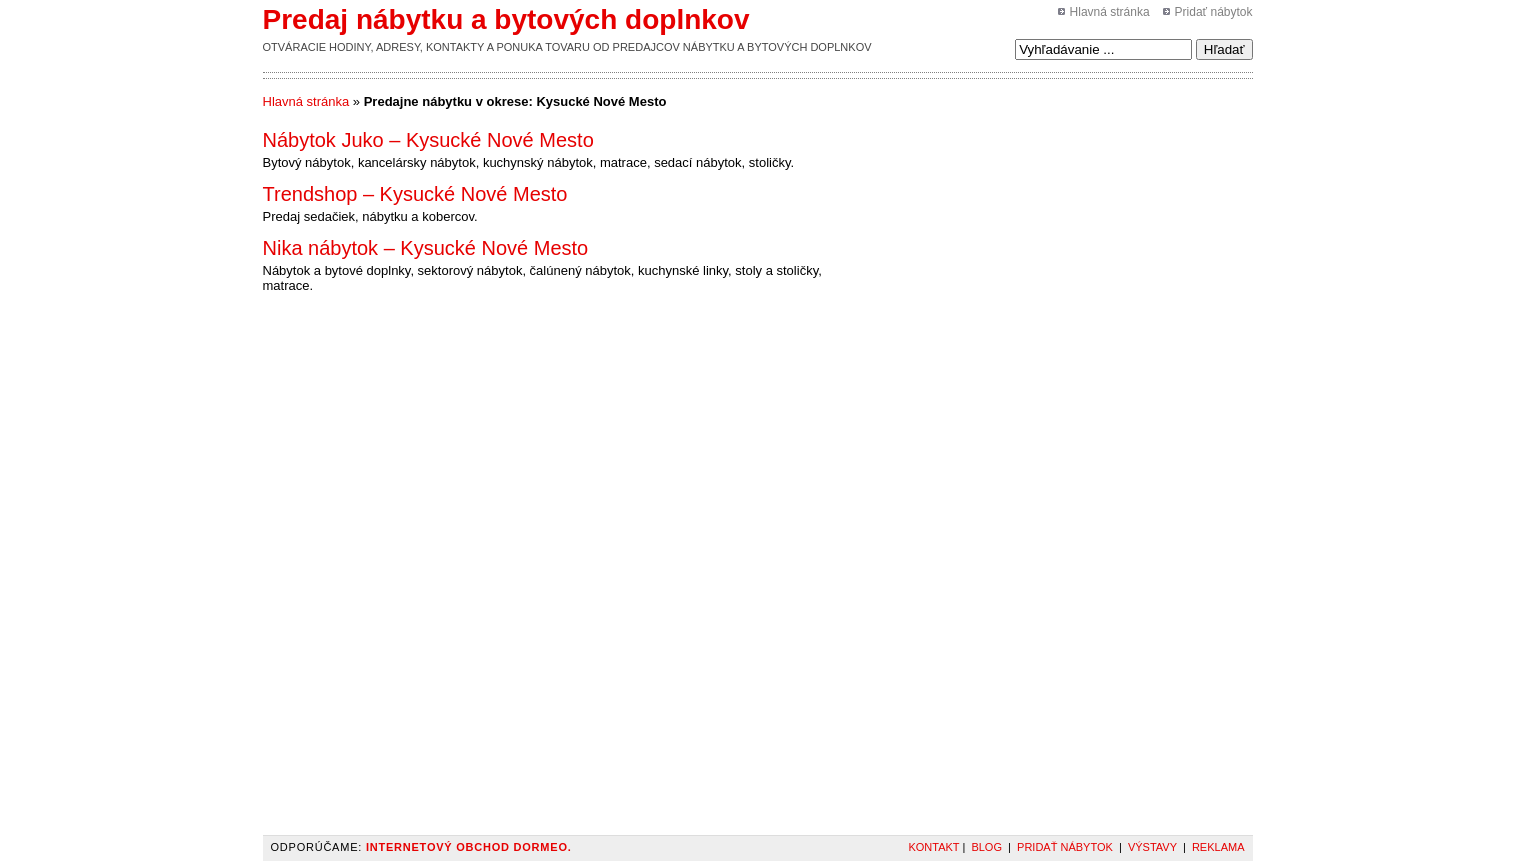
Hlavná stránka (1110, 12)
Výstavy (1152, 847)
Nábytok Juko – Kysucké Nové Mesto (428, 140)
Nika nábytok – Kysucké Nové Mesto (426, 248)
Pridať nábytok (1214, 12)
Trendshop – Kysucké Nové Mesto (415, 194)
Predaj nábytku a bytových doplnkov (506, 19)
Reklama (1218, 847)
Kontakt (933, 847)
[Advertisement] (951, 139)
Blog (986, 847)
